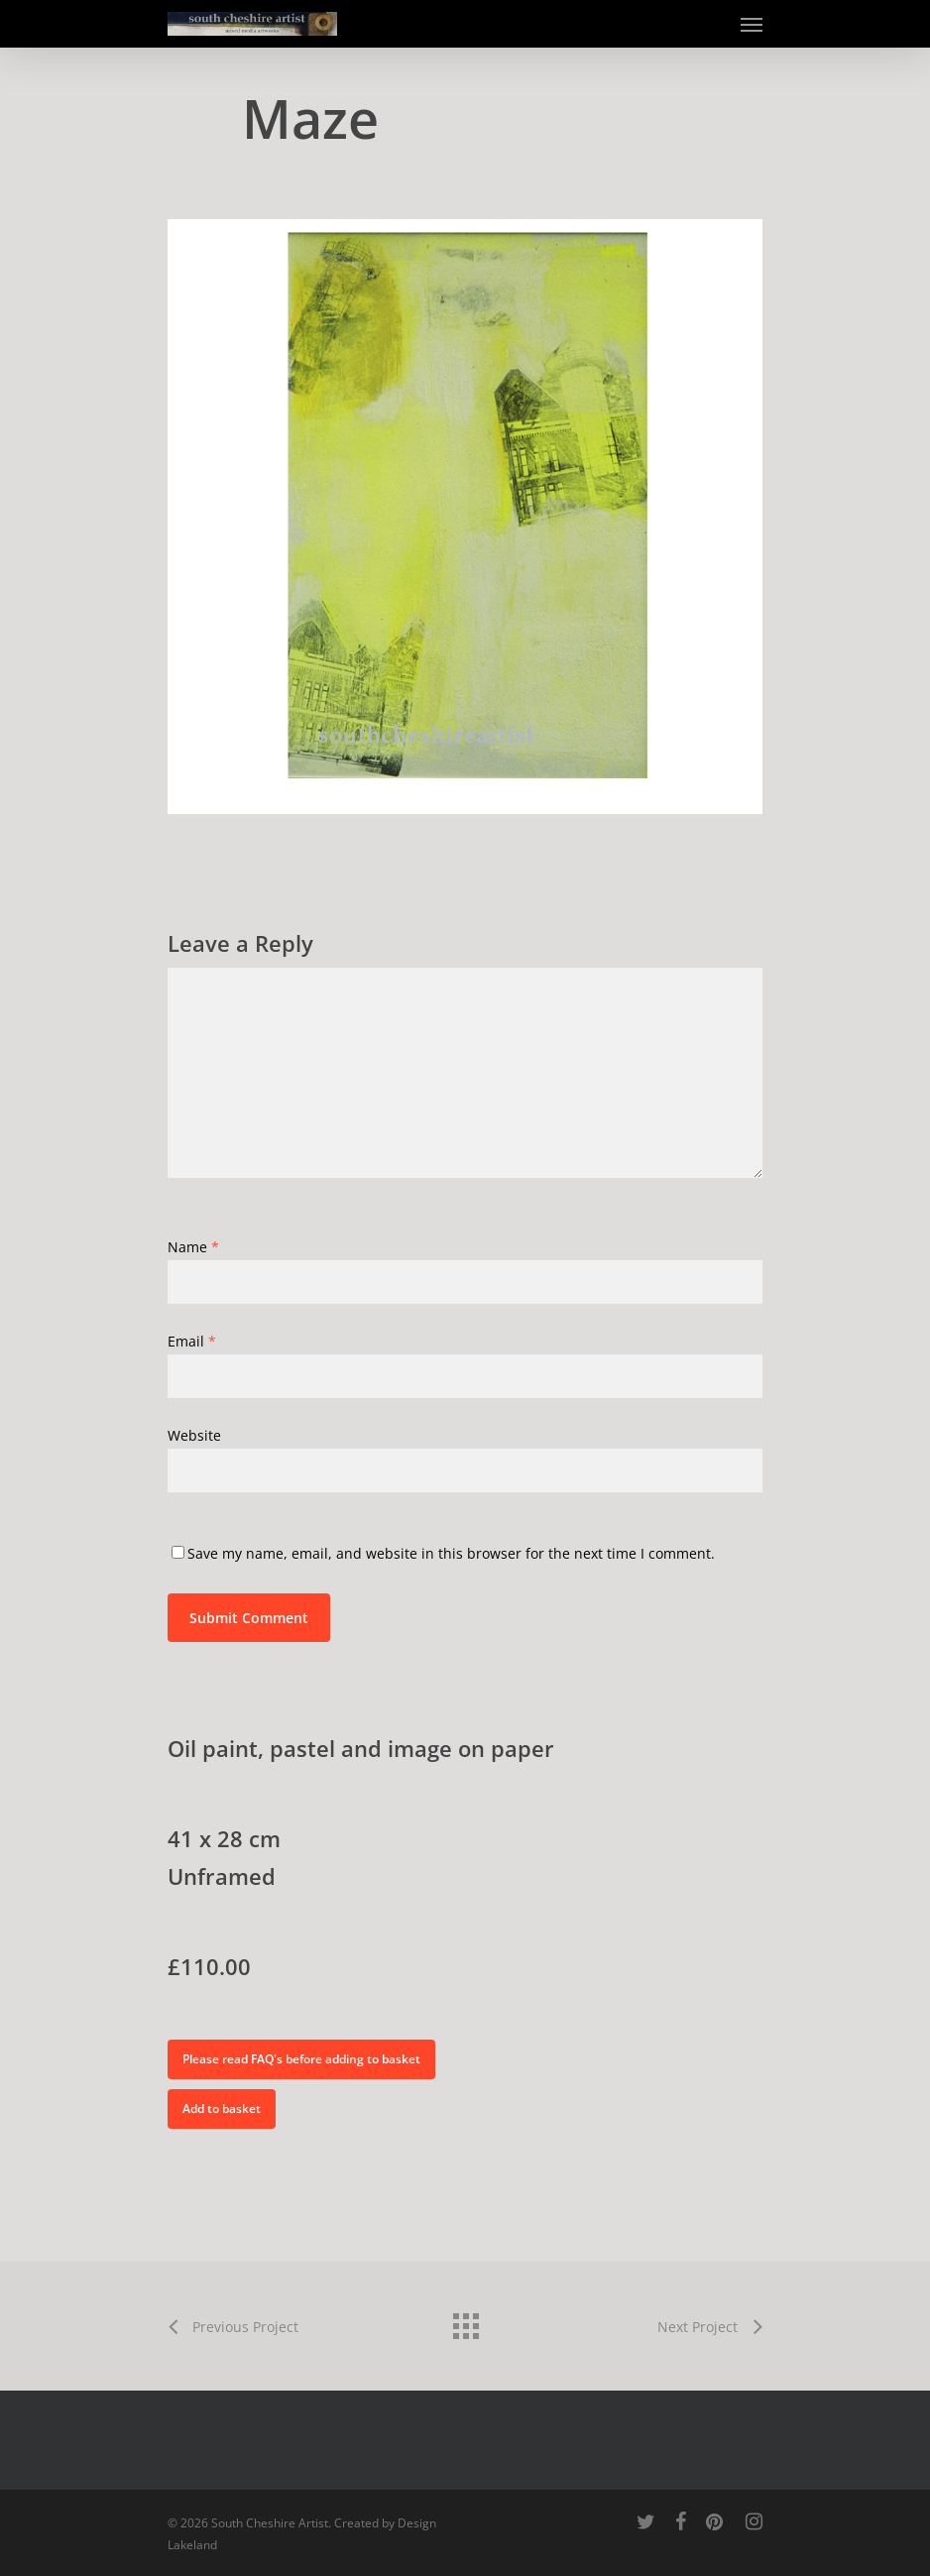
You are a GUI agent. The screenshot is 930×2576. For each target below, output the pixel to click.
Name (193, 1246)
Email (192, 1341)
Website (194, 1435)
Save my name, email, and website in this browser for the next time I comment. (451, 1553)
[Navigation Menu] (751, 24)
